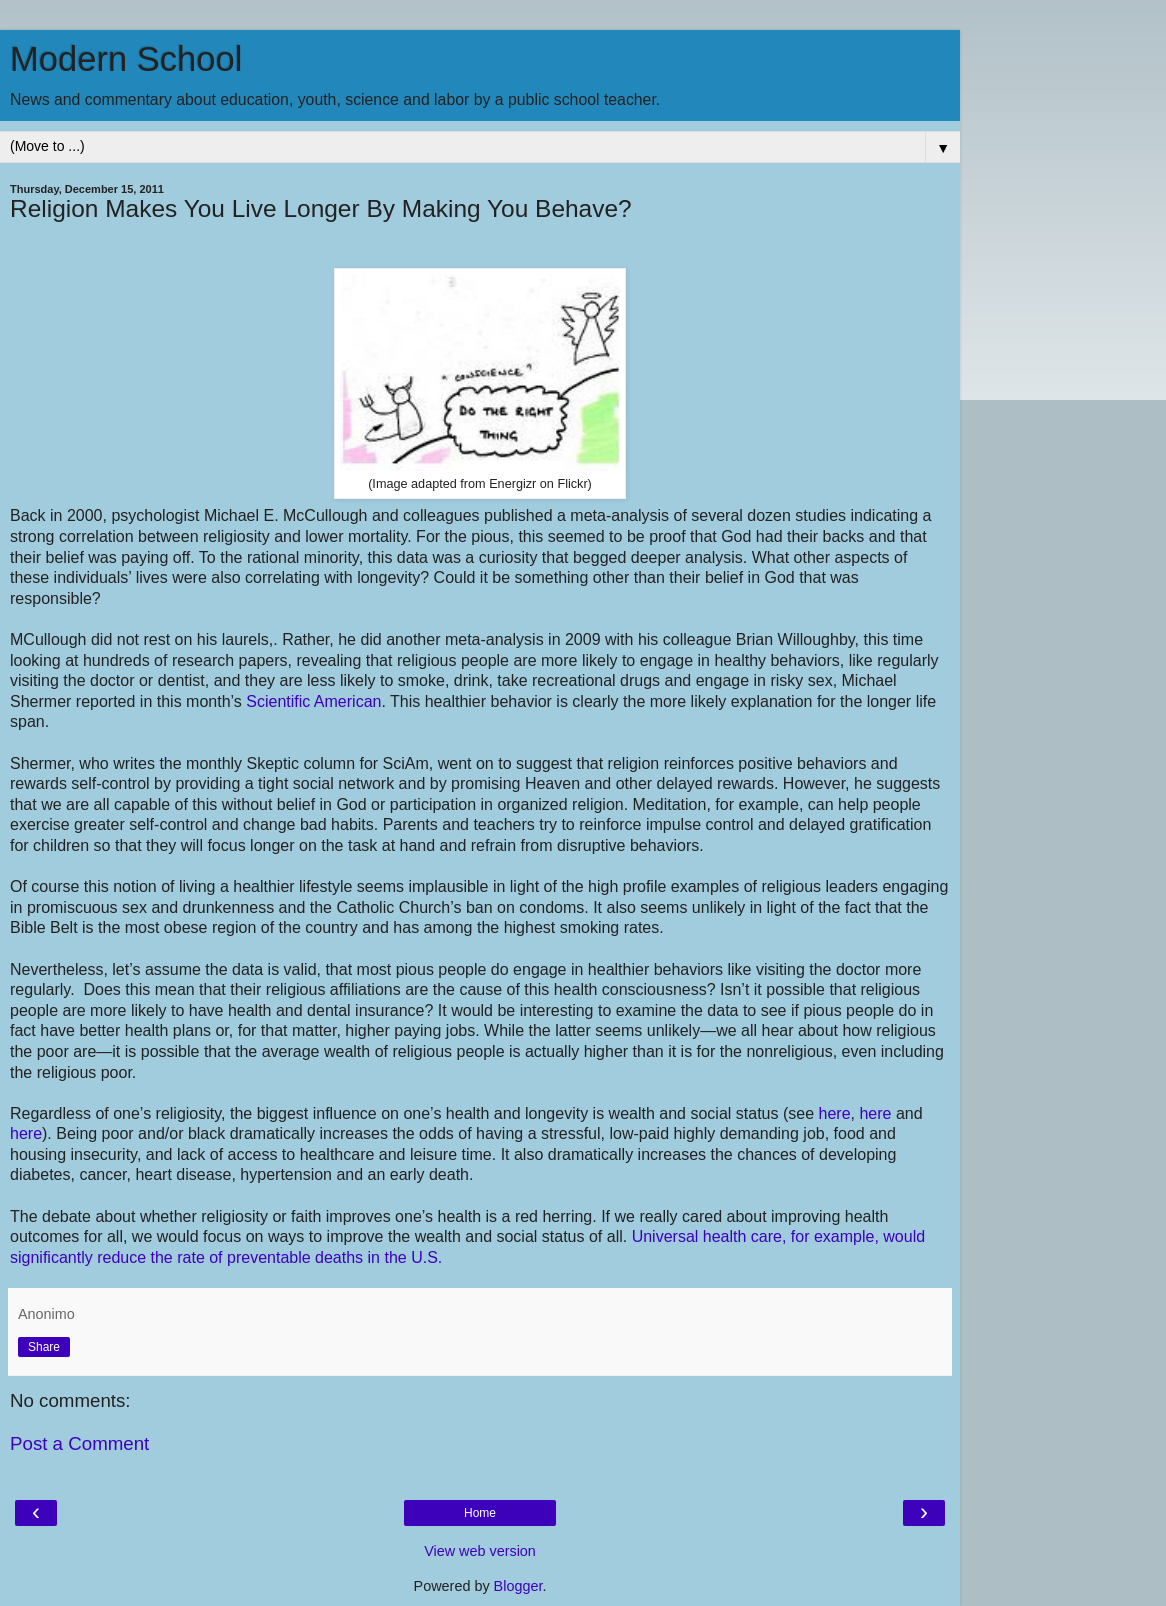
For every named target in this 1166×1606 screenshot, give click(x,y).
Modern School (126, 59)
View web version (480, 1551)
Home (480, 1513)
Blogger (518, 1586)
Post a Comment (79, 1443)
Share (44, 1347)
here (835, 1113)
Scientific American (313, 701)
